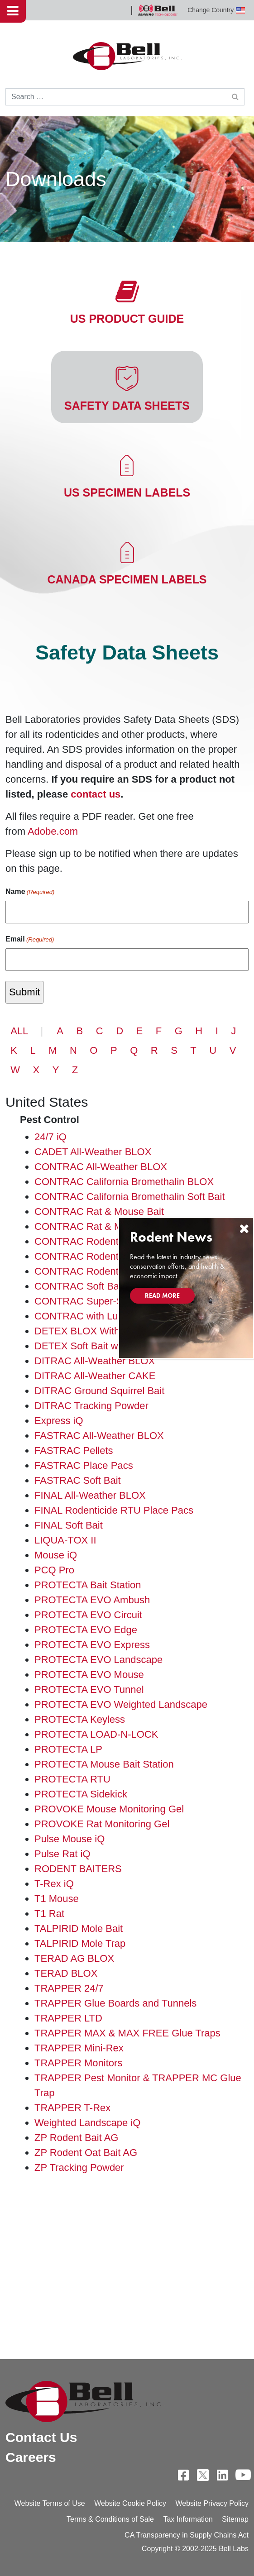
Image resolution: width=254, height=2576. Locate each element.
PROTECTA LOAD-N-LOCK (96, 1734)
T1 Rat (49, 1913)
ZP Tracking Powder (79, 2167)
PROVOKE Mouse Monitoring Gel (109, 1809)
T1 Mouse (56, 1898)
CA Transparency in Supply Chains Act (187, 2535)
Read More (162, 1295)
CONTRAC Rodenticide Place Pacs (113, 1256)
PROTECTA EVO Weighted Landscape (120, 1704)
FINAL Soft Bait (68, 1525)
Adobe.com (53, 831)
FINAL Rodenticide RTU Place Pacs (113, 1510)
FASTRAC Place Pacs (83, 1465)
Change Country (216, 10)
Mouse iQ (55, 1555)
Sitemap (235, 2519)
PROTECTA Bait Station (87, 1585)
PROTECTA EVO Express (92, 1644)
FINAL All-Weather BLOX (90, 1495)
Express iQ (58, 1420)
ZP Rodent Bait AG (76, 2137)
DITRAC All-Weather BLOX (94, 1361)
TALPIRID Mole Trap (79, 1943)
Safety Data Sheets (127, 405)
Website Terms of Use (49, 2503)
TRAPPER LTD (68, 2018)
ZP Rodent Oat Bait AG (85, 2152)
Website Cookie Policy (130, 2503)
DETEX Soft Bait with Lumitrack (104, 1346)
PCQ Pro (54, 1570)
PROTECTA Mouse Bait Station (104, 1764)
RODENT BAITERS (78, 1868)
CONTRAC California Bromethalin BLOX (124, 1181)
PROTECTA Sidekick (80, 1794)
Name (29, 892)
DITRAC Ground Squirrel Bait (99, 1390)
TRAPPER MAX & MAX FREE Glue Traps (127, 2033)
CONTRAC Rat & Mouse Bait (99, 1211)
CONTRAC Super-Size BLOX (99, 1301)
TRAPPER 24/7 (69, 1988)
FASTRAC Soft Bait (77, 1480)
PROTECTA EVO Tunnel (89, 1689)
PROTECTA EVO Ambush (92, 1600)
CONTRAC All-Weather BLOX (100, 1166)
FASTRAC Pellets (73, 1450)
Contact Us (41, 2437)
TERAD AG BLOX (74, 1958)
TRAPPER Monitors (78, 2063)
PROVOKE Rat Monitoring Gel (101, 1824)
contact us (95, 794)
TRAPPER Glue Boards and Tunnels (115, 2003)
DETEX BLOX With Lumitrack (100, 1331)
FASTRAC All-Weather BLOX (99, 1435)
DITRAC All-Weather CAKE (94, 1375)
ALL (19, 1031)
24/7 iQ (50, 1136)
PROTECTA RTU (72, 1779)
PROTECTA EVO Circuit (88, 1614)
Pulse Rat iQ (62, 1853)
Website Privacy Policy (212, 2503)
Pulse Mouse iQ (69, 1839)
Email (29, 939)
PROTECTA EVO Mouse (89, 1674)
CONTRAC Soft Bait (79, 1286)
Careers (30, 2457)
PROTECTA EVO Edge (85, 1629)
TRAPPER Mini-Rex (79, 2048)
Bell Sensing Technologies (157, 10)
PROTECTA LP (68, 1749)
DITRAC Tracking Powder (91, 1405)
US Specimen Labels (127, 492)
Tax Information (187, 2519)
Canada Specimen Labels (127, 579)
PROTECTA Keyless (79, 1719)
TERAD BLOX (65, 1973)
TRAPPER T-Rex (72, 2107)
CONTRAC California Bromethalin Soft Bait (129, 1196)
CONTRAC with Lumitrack (92, 1316)
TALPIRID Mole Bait (78, 1928)
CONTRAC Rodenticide (86, 1241)
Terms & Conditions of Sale (110, 2519)
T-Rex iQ (54, 1883)
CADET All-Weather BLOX (92, 1151)
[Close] (244, 1228)
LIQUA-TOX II (65, 1540)
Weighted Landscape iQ (87, 2122)
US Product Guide (127, 318)
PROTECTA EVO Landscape (98, 1659)
